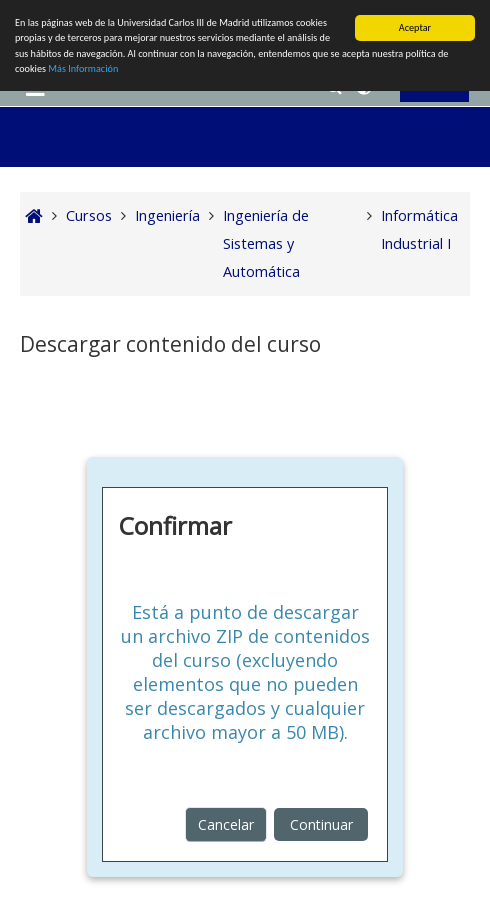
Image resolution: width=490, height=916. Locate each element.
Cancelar (226, 824)
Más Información (83, 68)
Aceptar (415, 27)
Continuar (321, 824)
